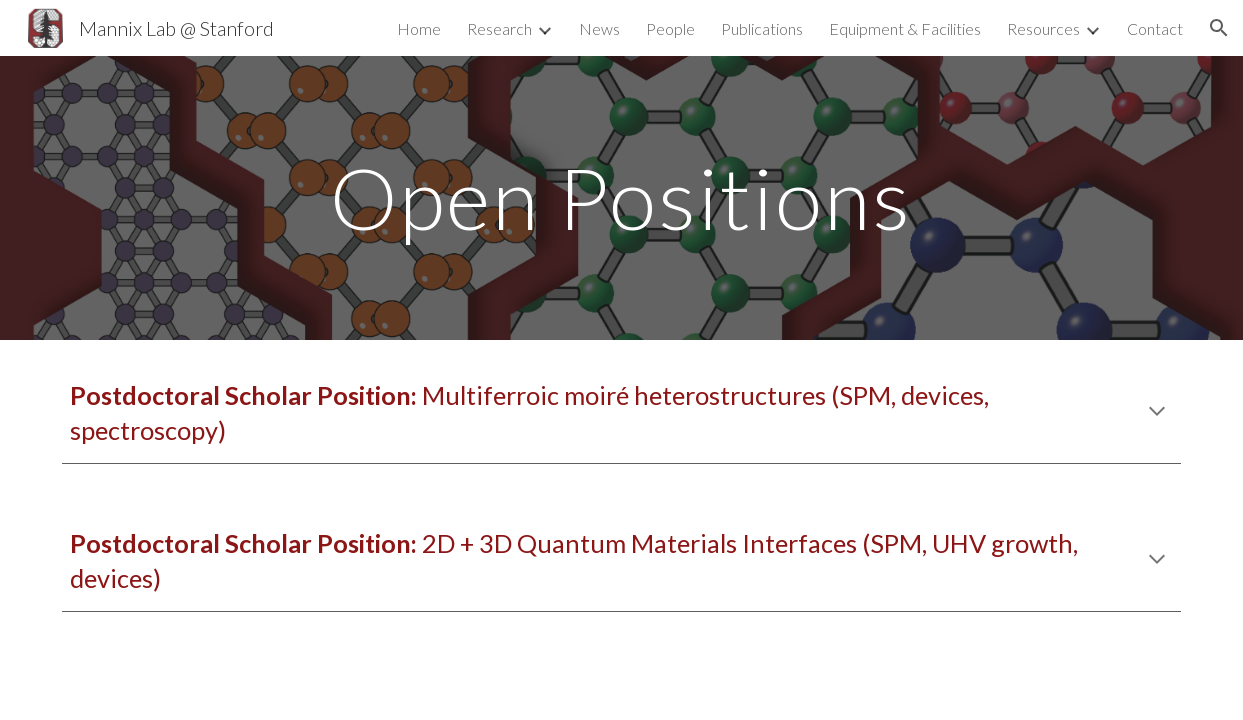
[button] (1219, 28)
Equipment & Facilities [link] (905, 28)
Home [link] (419, 28)
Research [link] (499, 28)
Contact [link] (1155, 28)
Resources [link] (1043, 28)
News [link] (599, 28)
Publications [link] (762, 28)
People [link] (670, 28)
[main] (621, 197)
